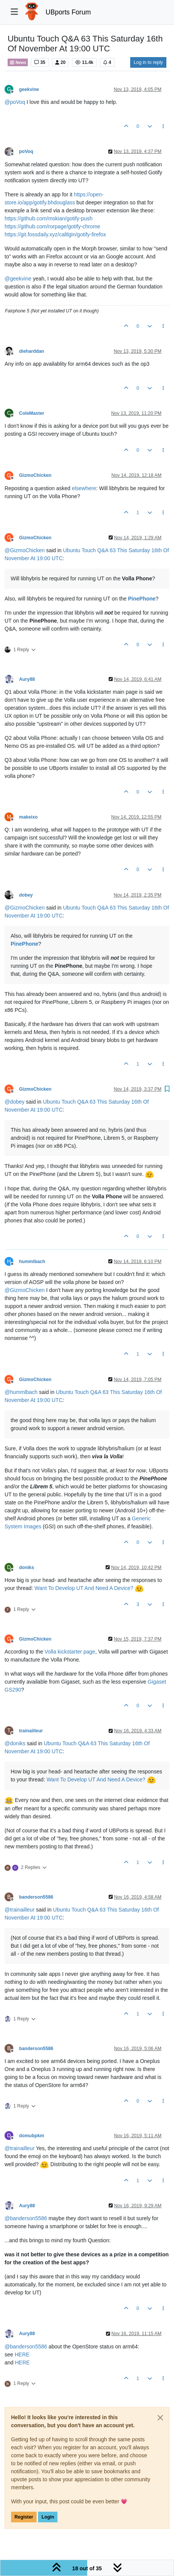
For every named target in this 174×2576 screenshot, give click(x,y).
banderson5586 (36, 1897)
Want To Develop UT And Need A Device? (84, 1588)
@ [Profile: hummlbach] (21, 1392)
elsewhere (84, 488)
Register (23, 2517)
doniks (26, 1567)
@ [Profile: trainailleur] (20, 1910)
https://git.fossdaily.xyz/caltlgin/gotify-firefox (55, 234)
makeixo (28, 817)
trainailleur (31, 1730)
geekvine (29, 89)
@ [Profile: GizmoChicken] (25, 550)
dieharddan (31, 351)
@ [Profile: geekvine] (18, 279)
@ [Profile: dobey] (14, 1102)
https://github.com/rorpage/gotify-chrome (52, 226)
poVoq (26, 151)
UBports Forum (68, 12)
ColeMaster (31, 413)
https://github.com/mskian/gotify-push (49, 218)
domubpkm (31, 2135)
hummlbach (32, 1261)
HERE (21, 2354)
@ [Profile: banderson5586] (26, 2218)
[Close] (160, 2417)
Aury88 (27, 679)
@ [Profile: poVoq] (15, 102)
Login (48, 2517)
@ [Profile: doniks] (15, 1743)
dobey (26, 895)
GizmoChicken (35, 475)
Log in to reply (148, 62)
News (18, 62)
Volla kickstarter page (70, 1652)
